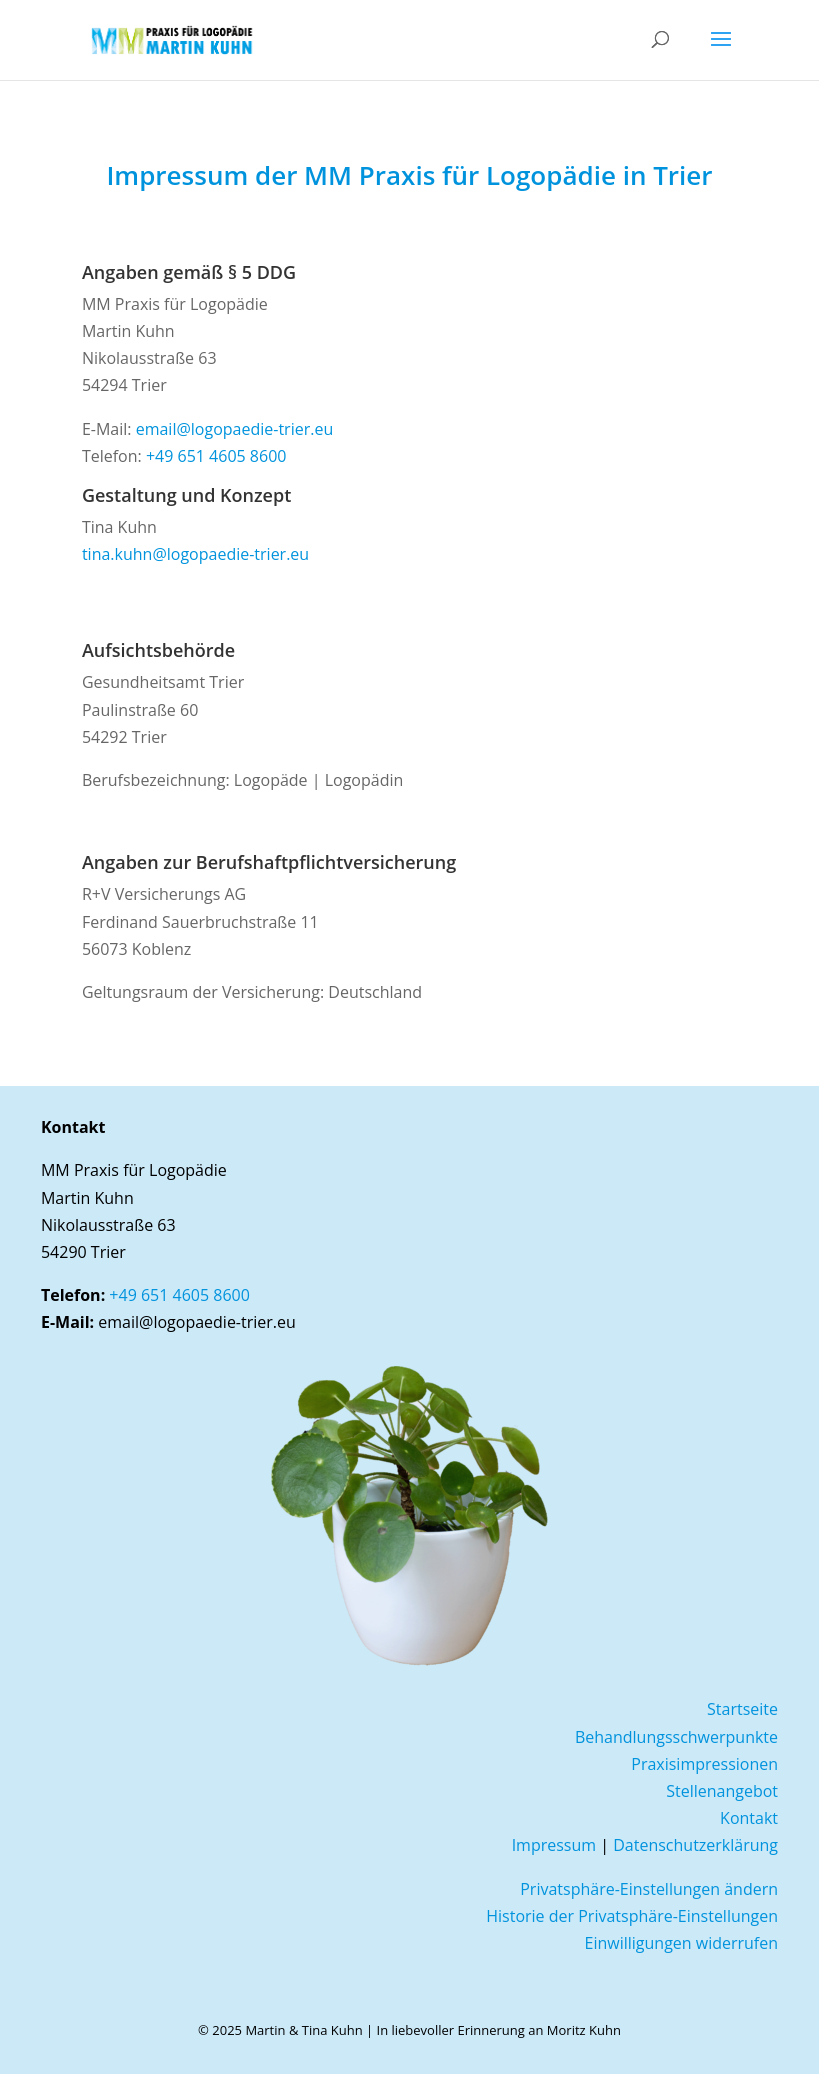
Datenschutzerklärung (695, 1845)
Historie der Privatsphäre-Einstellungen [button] (632, 1916)
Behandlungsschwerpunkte (676, 1737)
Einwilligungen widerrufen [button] (682, 1943)
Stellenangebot (722, 1791)
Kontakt (749, 1818)
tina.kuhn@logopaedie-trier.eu (195, 554)
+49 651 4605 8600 (216, 456)
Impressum (554, 1845)
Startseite (742, 1709)
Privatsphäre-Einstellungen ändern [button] (649, 1889)
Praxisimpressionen (704, 1764)
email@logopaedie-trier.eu (235, 429)
